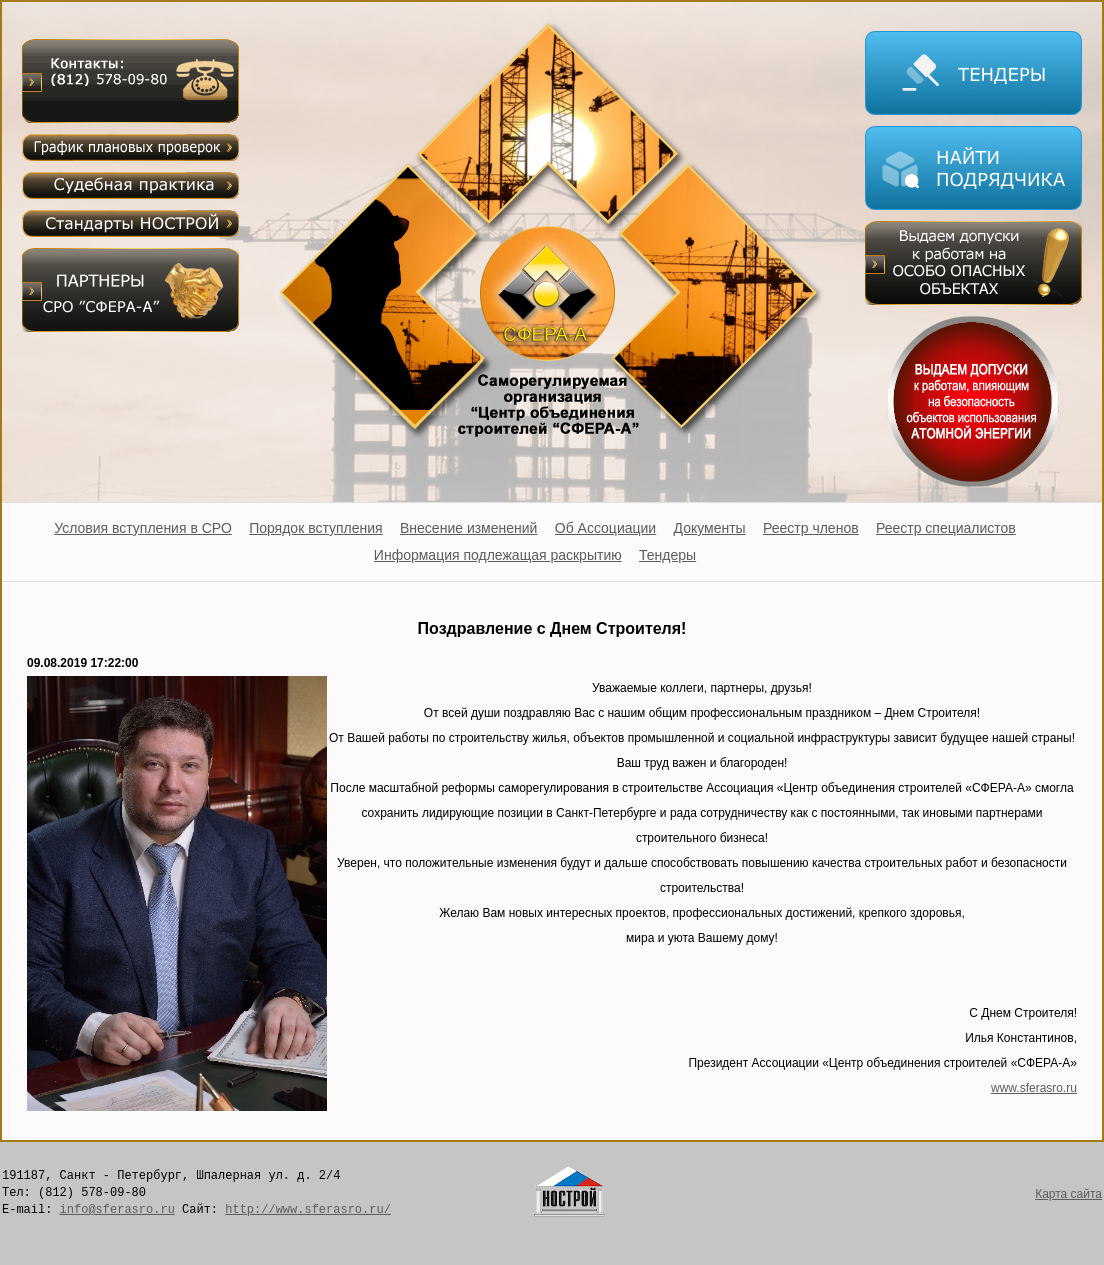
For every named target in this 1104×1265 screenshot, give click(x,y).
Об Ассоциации (605, 528)
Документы (710, 528)
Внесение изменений (468, 528)
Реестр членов (811, 528)
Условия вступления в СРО (143, 528)
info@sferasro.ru (117, 1210)
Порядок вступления (316, 528)
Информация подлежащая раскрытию (498, 555)
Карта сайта (1068, 1194)
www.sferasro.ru (1034, 1088)
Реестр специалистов (946, 528)
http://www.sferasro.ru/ (308, 1210)
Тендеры (667, 555)
